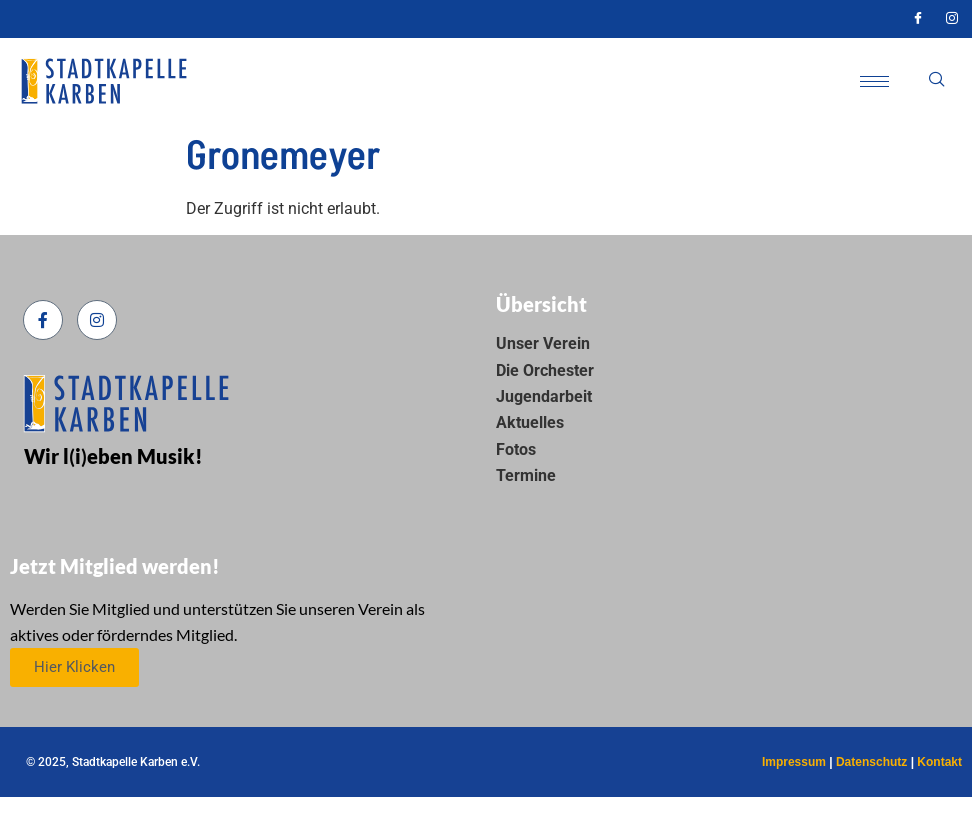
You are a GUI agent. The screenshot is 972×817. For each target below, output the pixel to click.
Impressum (794, 762)
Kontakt (939, 762)
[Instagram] (952, 19)
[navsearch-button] (937, 81)
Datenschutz (871, 762)
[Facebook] (918, 19)
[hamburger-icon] (874, 81)
